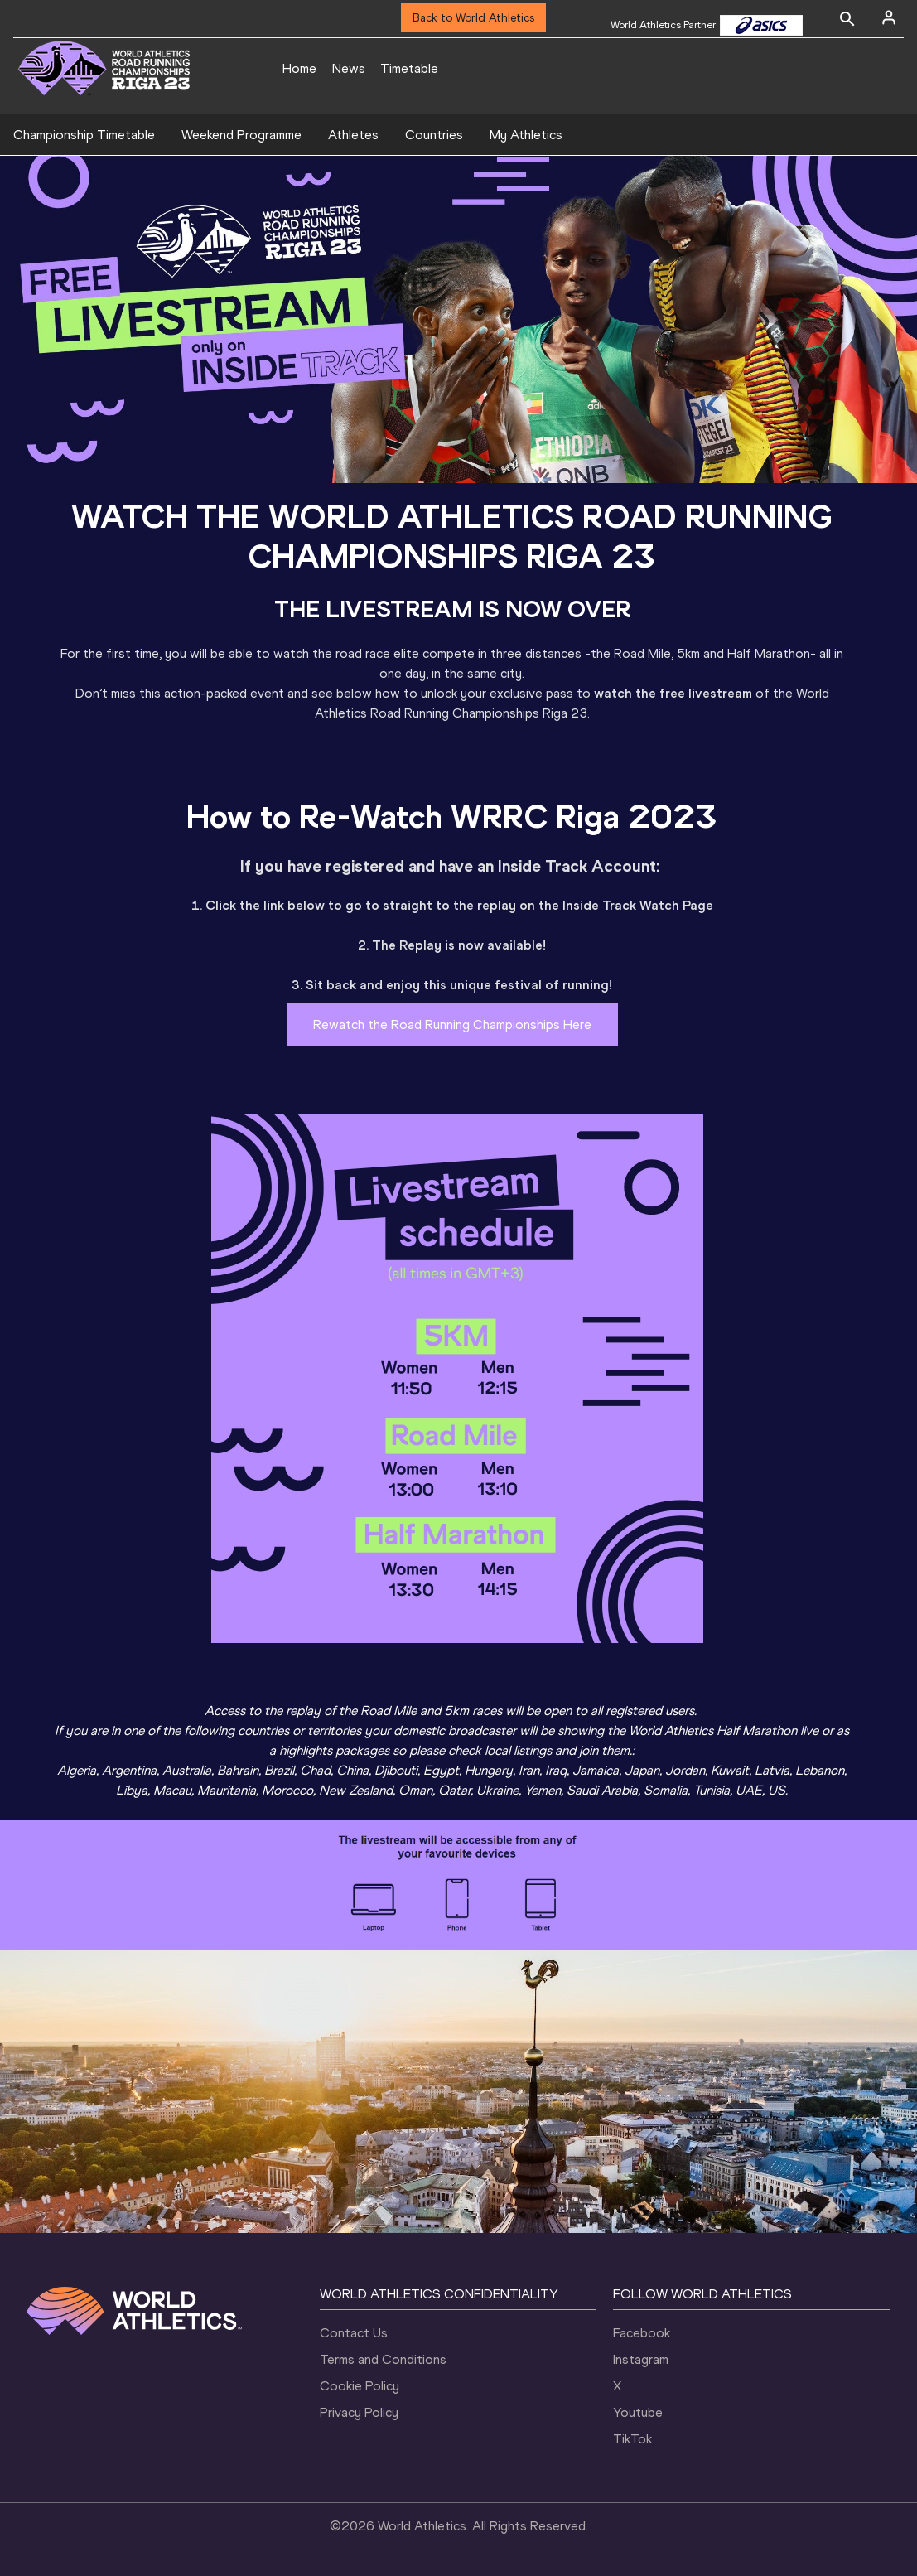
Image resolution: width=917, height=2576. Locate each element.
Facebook (641, 2333)
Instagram (640, 2359)
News (348, 68)
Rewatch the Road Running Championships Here (452, 1024)
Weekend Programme (241, 135)
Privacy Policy (359, 2412)
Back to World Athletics (473, 18)
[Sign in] (889, 17)
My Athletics (526, 135)
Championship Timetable (84, 135)
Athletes (353, 135)
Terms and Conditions (383, 2359)
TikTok (632, 2439)
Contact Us (354, 2333)
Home (299, 68)
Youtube (638, 2412)
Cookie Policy (359, 2386)
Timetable (409, 68)
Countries (434, 135)
